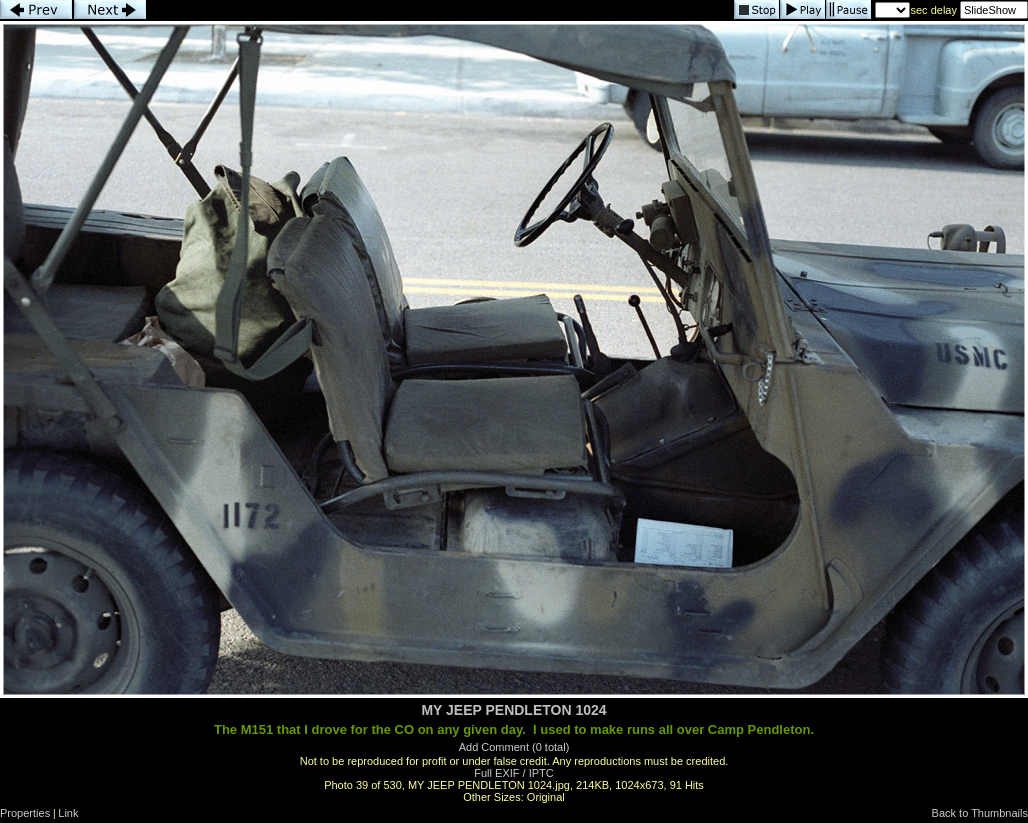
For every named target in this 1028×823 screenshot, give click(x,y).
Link (68, 813)
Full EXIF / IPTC (513, 773)
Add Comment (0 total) (514, 747)
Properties (25, 813)
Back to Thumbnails (980, 813)
